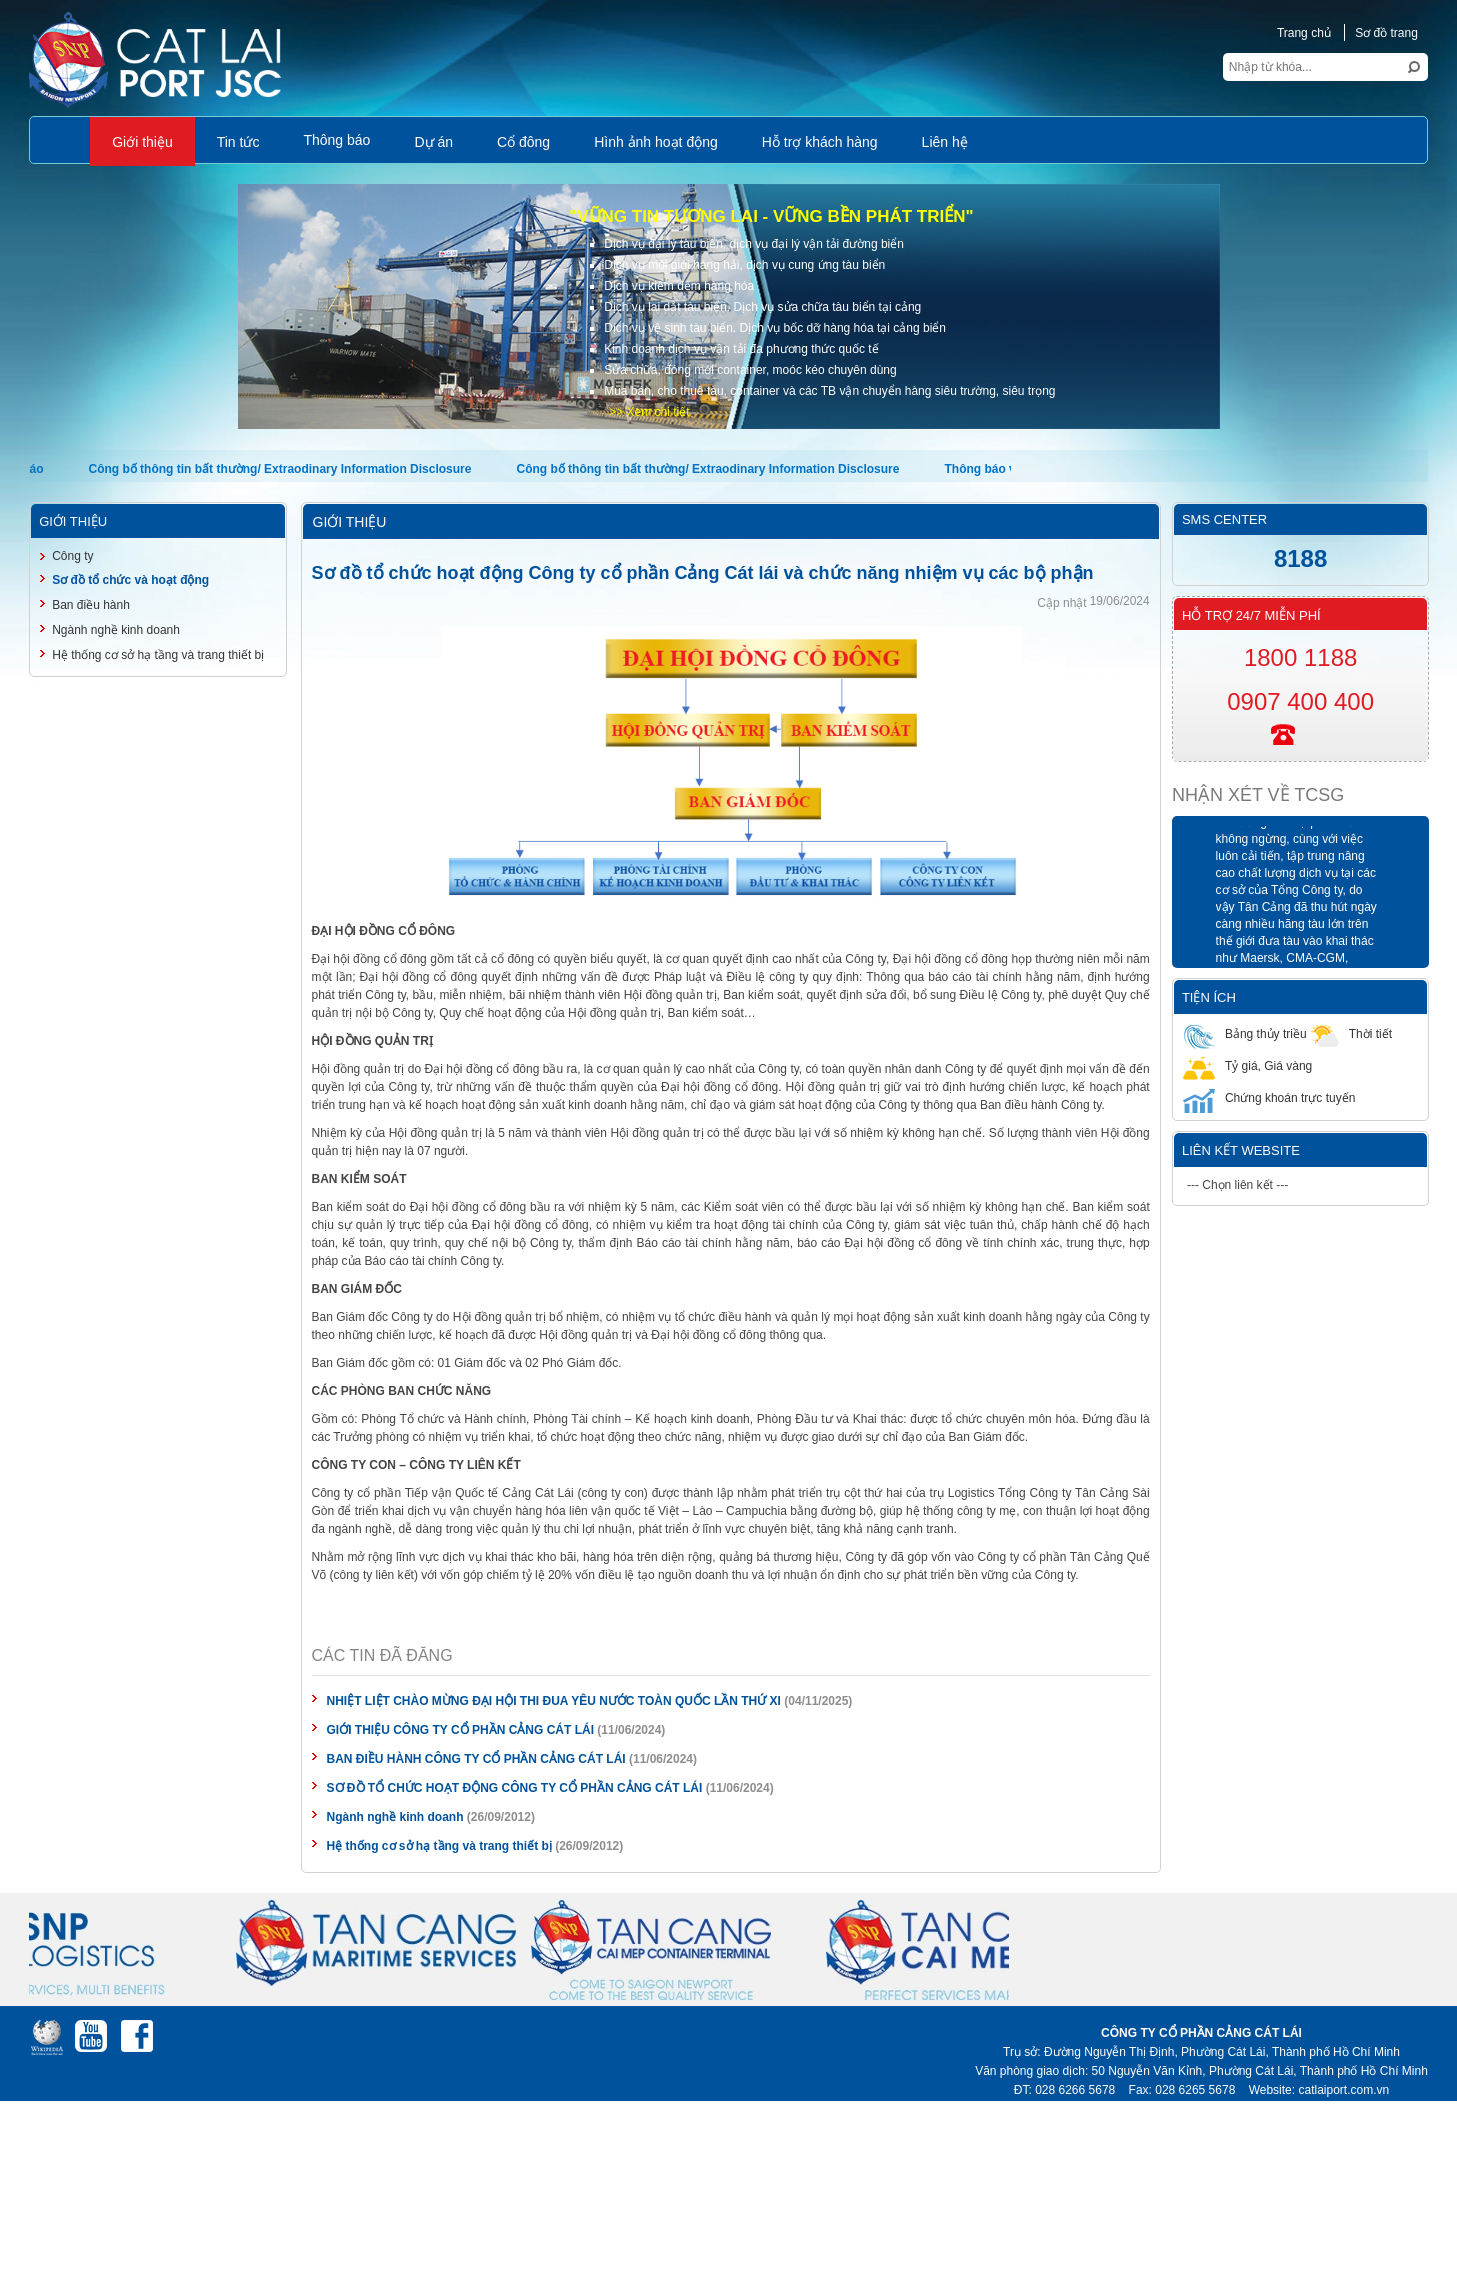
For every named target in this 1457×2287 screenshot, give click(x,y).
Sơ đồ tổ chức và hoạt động (130, 580)
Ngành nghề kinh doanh (395, 1817)
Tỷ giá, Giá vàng (1247, 1065)
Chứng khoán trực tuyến (1269, 1097)
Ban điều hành (91, 605)
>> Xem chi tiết (649, 412)
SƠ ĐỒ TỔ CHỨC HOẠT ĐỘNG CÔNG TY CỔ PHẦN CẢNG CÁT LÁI (515, 1788)
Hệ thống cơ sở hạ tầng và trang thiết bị (439, 1846)
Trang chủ (1304, 33)
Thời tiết (1349, 1033)
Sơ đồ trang (1386, 33)
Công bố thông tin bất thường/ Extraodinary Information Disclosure (280, 469)
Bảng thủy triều (1245, 1033)
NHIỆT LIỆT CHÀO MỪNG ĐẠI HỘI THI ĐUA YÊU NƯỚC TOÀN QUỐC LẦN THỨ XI (554, 1701)
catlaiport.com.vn (1343, 2090)
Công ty (72, 556)
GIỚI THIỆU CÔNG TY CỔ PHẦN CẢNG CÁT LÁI (460, 1730)
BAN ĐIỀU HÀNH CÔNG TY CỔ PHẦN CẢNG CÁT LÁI (476, 1759)
